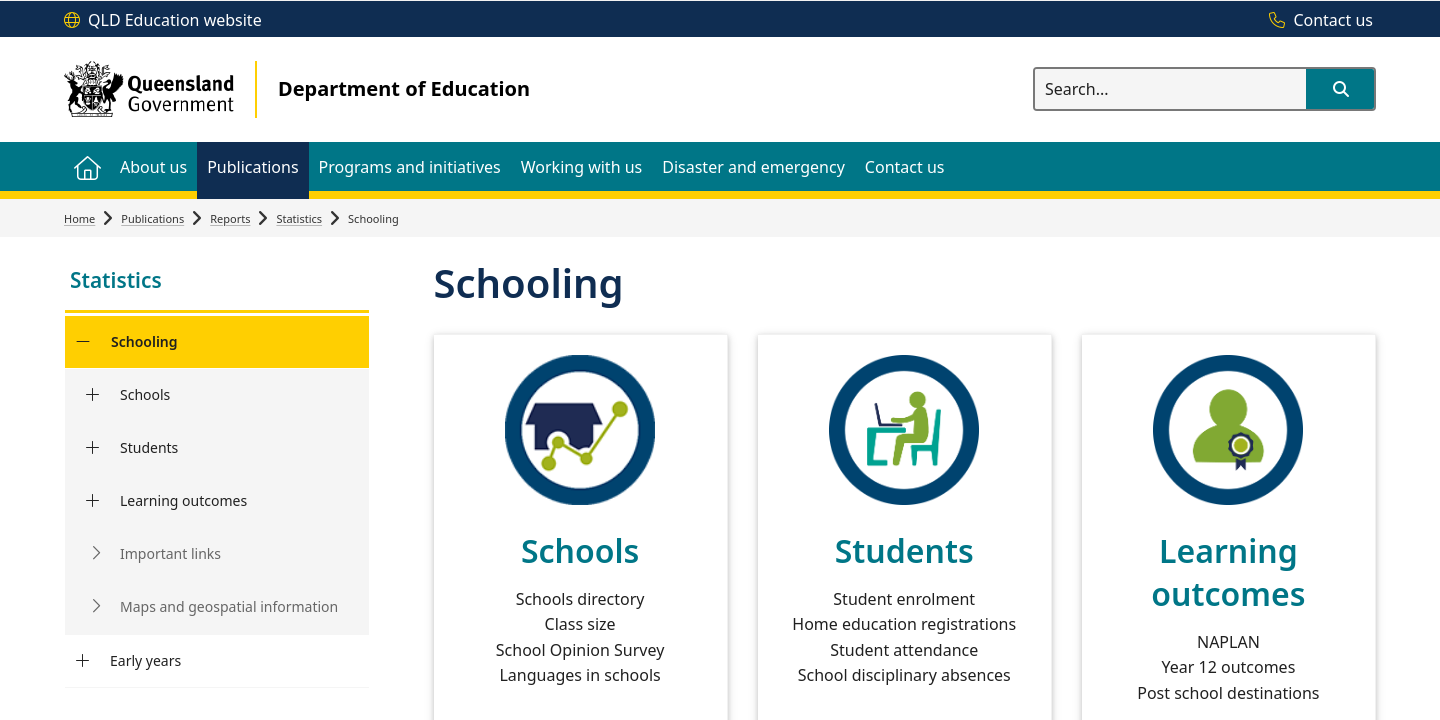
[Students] (92, 448)
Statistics (299, 218)
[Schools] (92, 395)
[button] (1340, 89)
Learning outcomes (183, 500)
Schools (145, 394)
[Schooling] (82, 342)
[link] (217, 282)
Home (79, 218)
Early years (145, 660)
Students (149, 447)
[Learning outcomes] (92, 501)
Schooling (144, 341)
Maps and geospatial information (229, 606)
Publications (152, 218)
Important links (170, 553)
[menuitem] (87, 166)
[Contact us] (1316, 21)
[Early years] (82, 661)
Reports (230, 218)
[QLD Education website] (163, 21)
